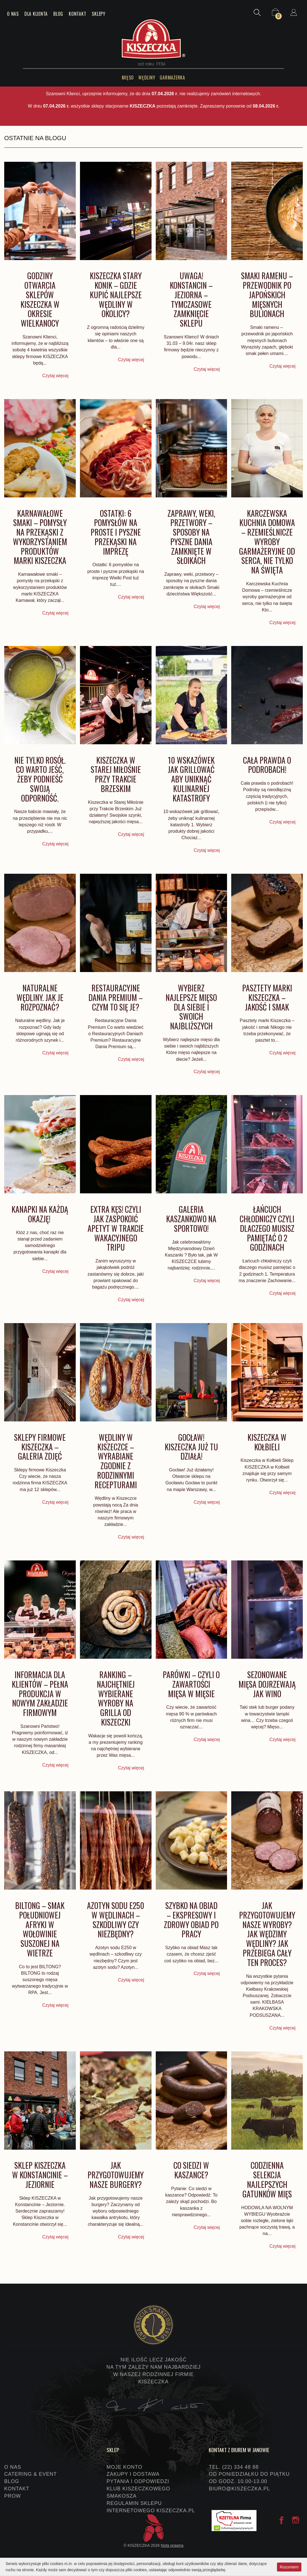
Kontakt (77, 13)
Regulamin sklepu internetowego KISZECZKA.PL (151, 2506)
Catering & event (30, 2474)
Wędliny (146, 77)
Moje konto (124, 2467)
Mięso (128, 77)
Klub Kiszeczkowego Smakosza (138, 2492)
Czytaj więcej (55, 375)
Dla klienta (36, 13)
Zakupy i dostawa (133, 2474)
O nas (13, 13)
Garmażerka (172, 77)
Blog (58, 13)
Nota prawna (172, 2545)
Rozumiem (289, 2566)
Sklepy (99, 13)
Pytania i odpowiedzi (138, 2481)
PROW (12, 2496)
